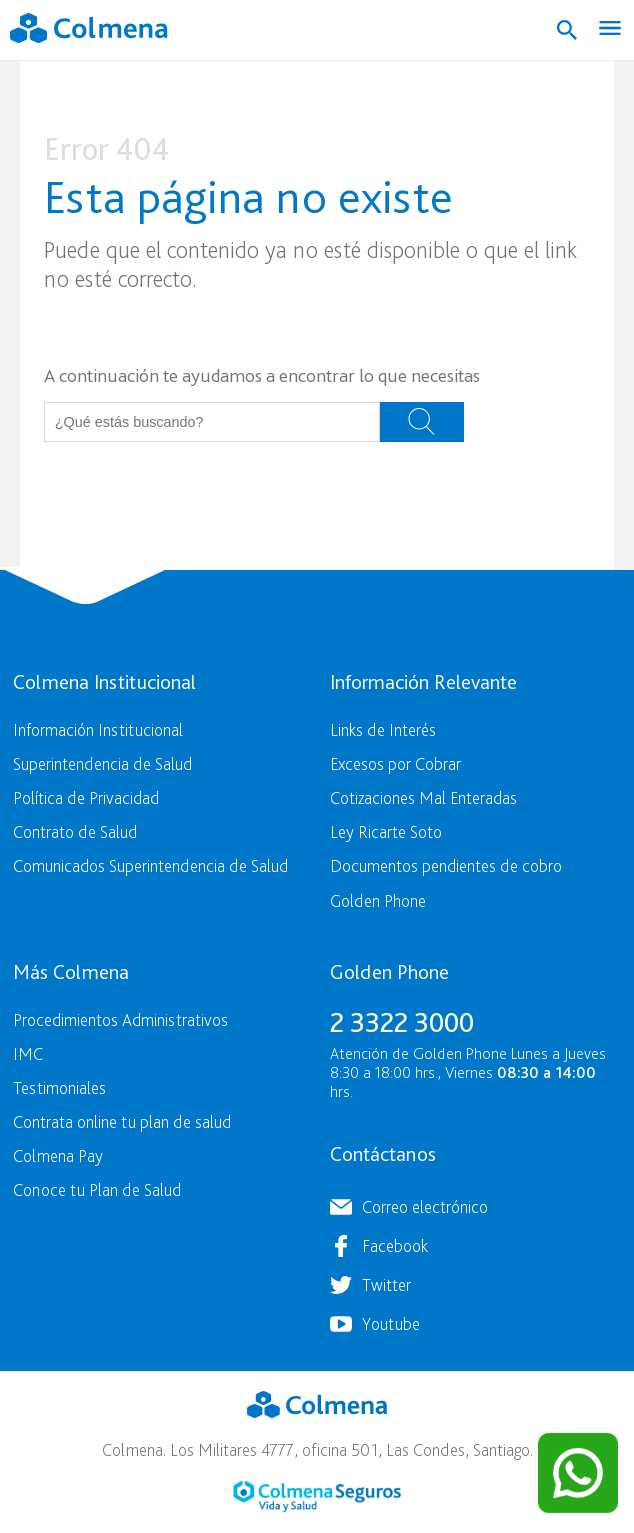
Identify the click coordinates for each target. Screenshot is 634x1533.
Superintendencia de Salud (102, 763)
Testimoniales (59, 1087)
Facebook (395, 1245)
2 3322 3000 (402, 1022)
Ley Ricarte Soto (386, 831)
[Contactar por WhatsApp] (578, 1473)
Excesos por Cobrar (395, 763)
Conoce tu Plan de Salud (97, 1189)
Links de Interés (383, 729)
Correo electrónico (425, 1206)
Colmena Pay (58, 1155)
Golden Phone (378, 900)
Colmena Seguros (317, 1496)
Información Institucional (98, 729)
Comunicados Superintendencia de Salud (150, 865)
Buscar (422, 422)
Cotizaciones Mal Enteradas (423, 797)
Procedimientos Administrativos (120, 1019)
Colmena (317, 1405)
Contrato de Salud (75, 831)
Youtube (391, 1323)
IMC (28, 1053)
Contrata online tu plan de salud (122, 1121)
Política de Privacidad (86, 797)
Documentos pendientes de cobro (446, 865)
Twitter (386, 1284)
